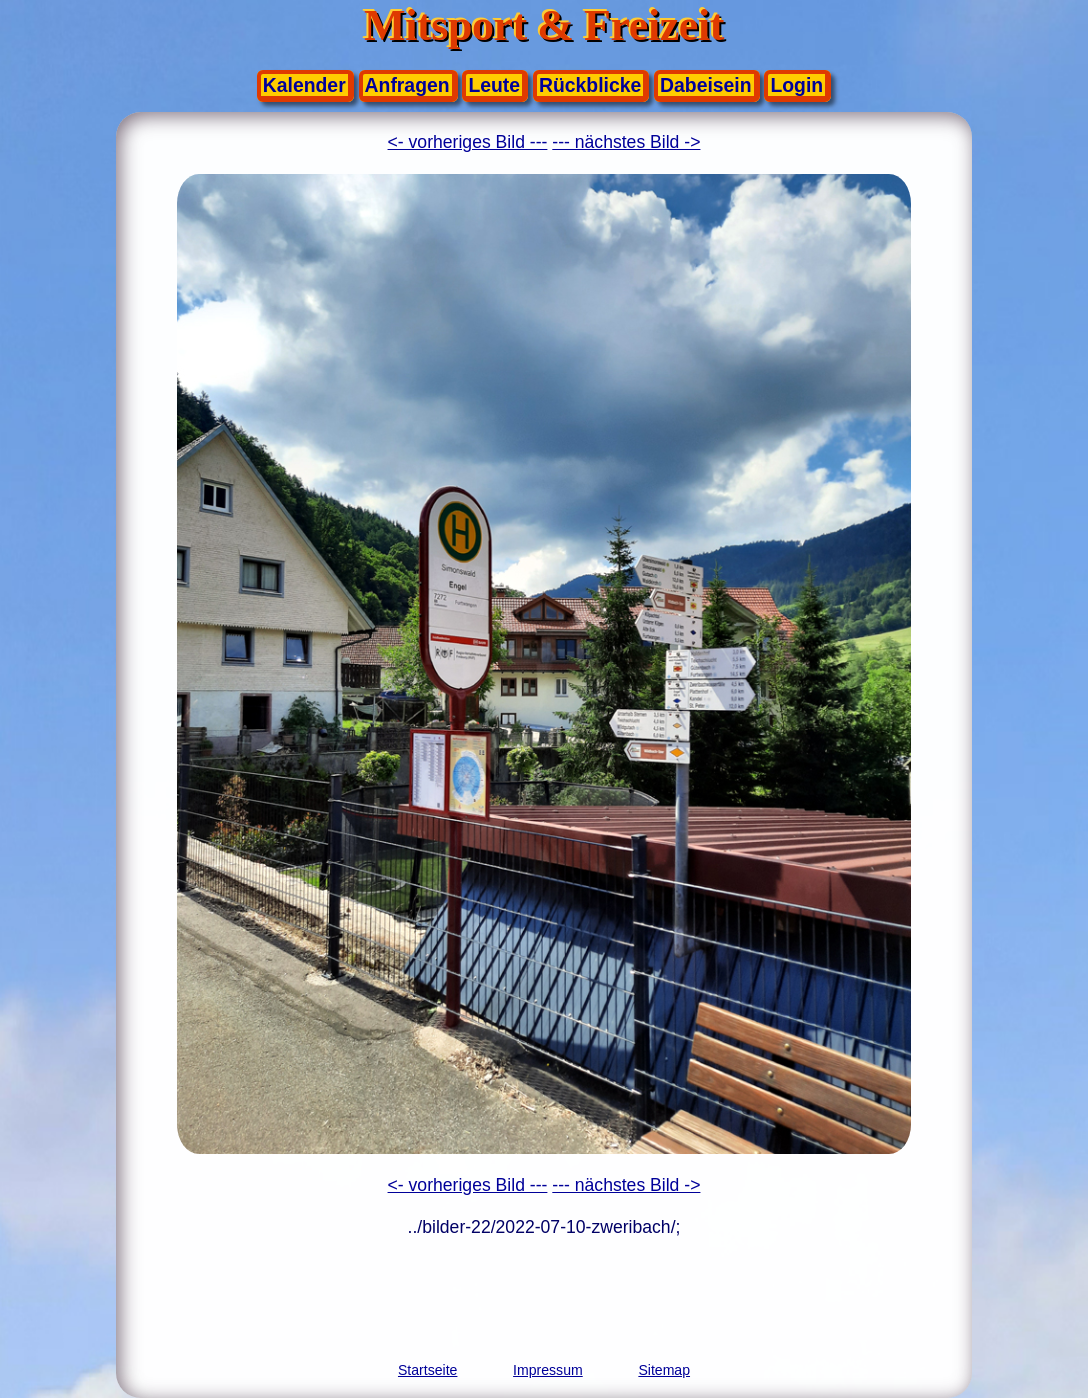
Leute (494, 85)
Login (796, 85)
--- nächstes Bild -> (626, 142)
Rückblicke (590, 85)
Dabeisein (705, 85)
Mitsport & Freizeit (544, 25)
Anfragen (407, 85)
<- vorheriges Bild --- (468, 142)
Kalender (304, 85)
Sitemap (664, 1370)
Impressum (548, 1370)
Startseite (427, 1370)
